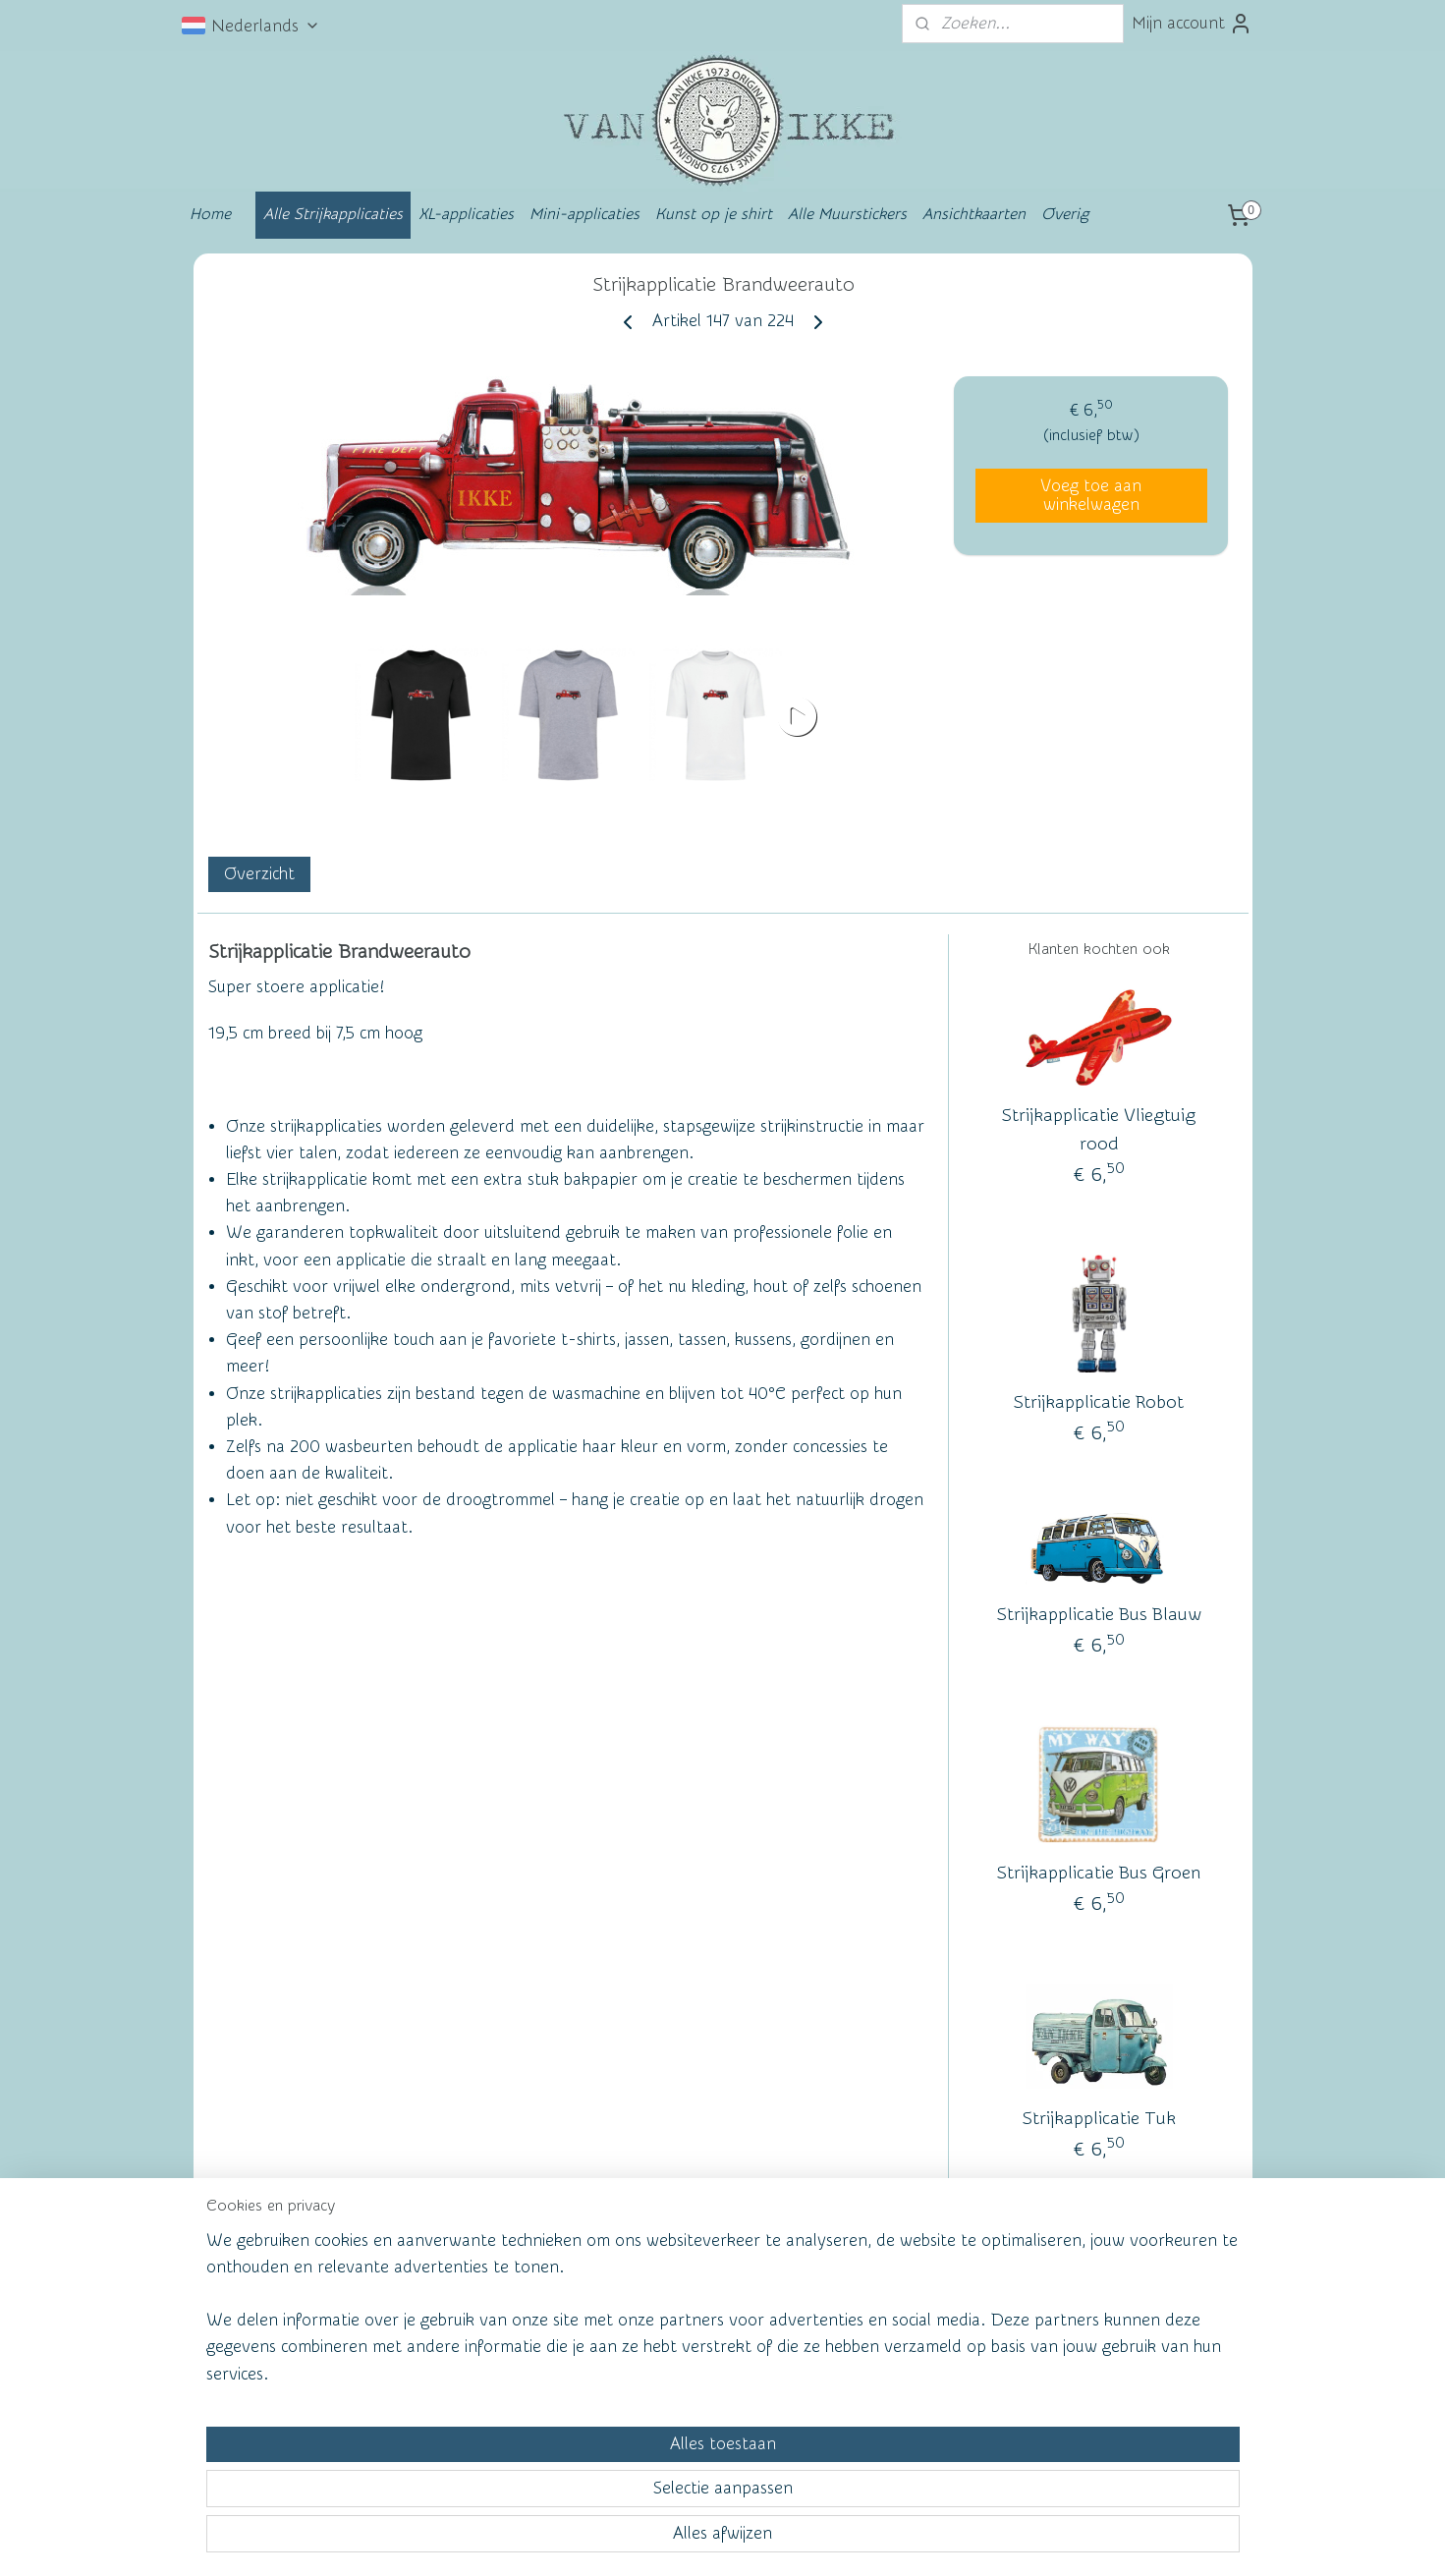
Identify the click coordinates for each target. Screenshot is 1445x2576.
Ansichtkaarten (974, 214)
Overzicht (258, 874)
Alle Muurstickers (847, 214)
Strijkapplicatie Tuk (1098, 2118)
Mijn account (1192, 23)
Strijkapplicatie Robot (1099, 1402)
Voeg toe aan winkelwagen (1090, 495)
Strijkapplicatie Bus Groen (1098, 1874)
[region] (593, 2484)
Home (210, 214)
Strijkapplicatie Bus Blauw (1098, 1615)
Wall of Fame (481, 2315)
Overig (1064, 214)
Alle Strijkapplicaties (333, 214)
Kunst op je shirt (713, 214)
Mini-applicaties (584, 214)
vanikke (1094, 2311)
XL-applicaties (466, 214)
